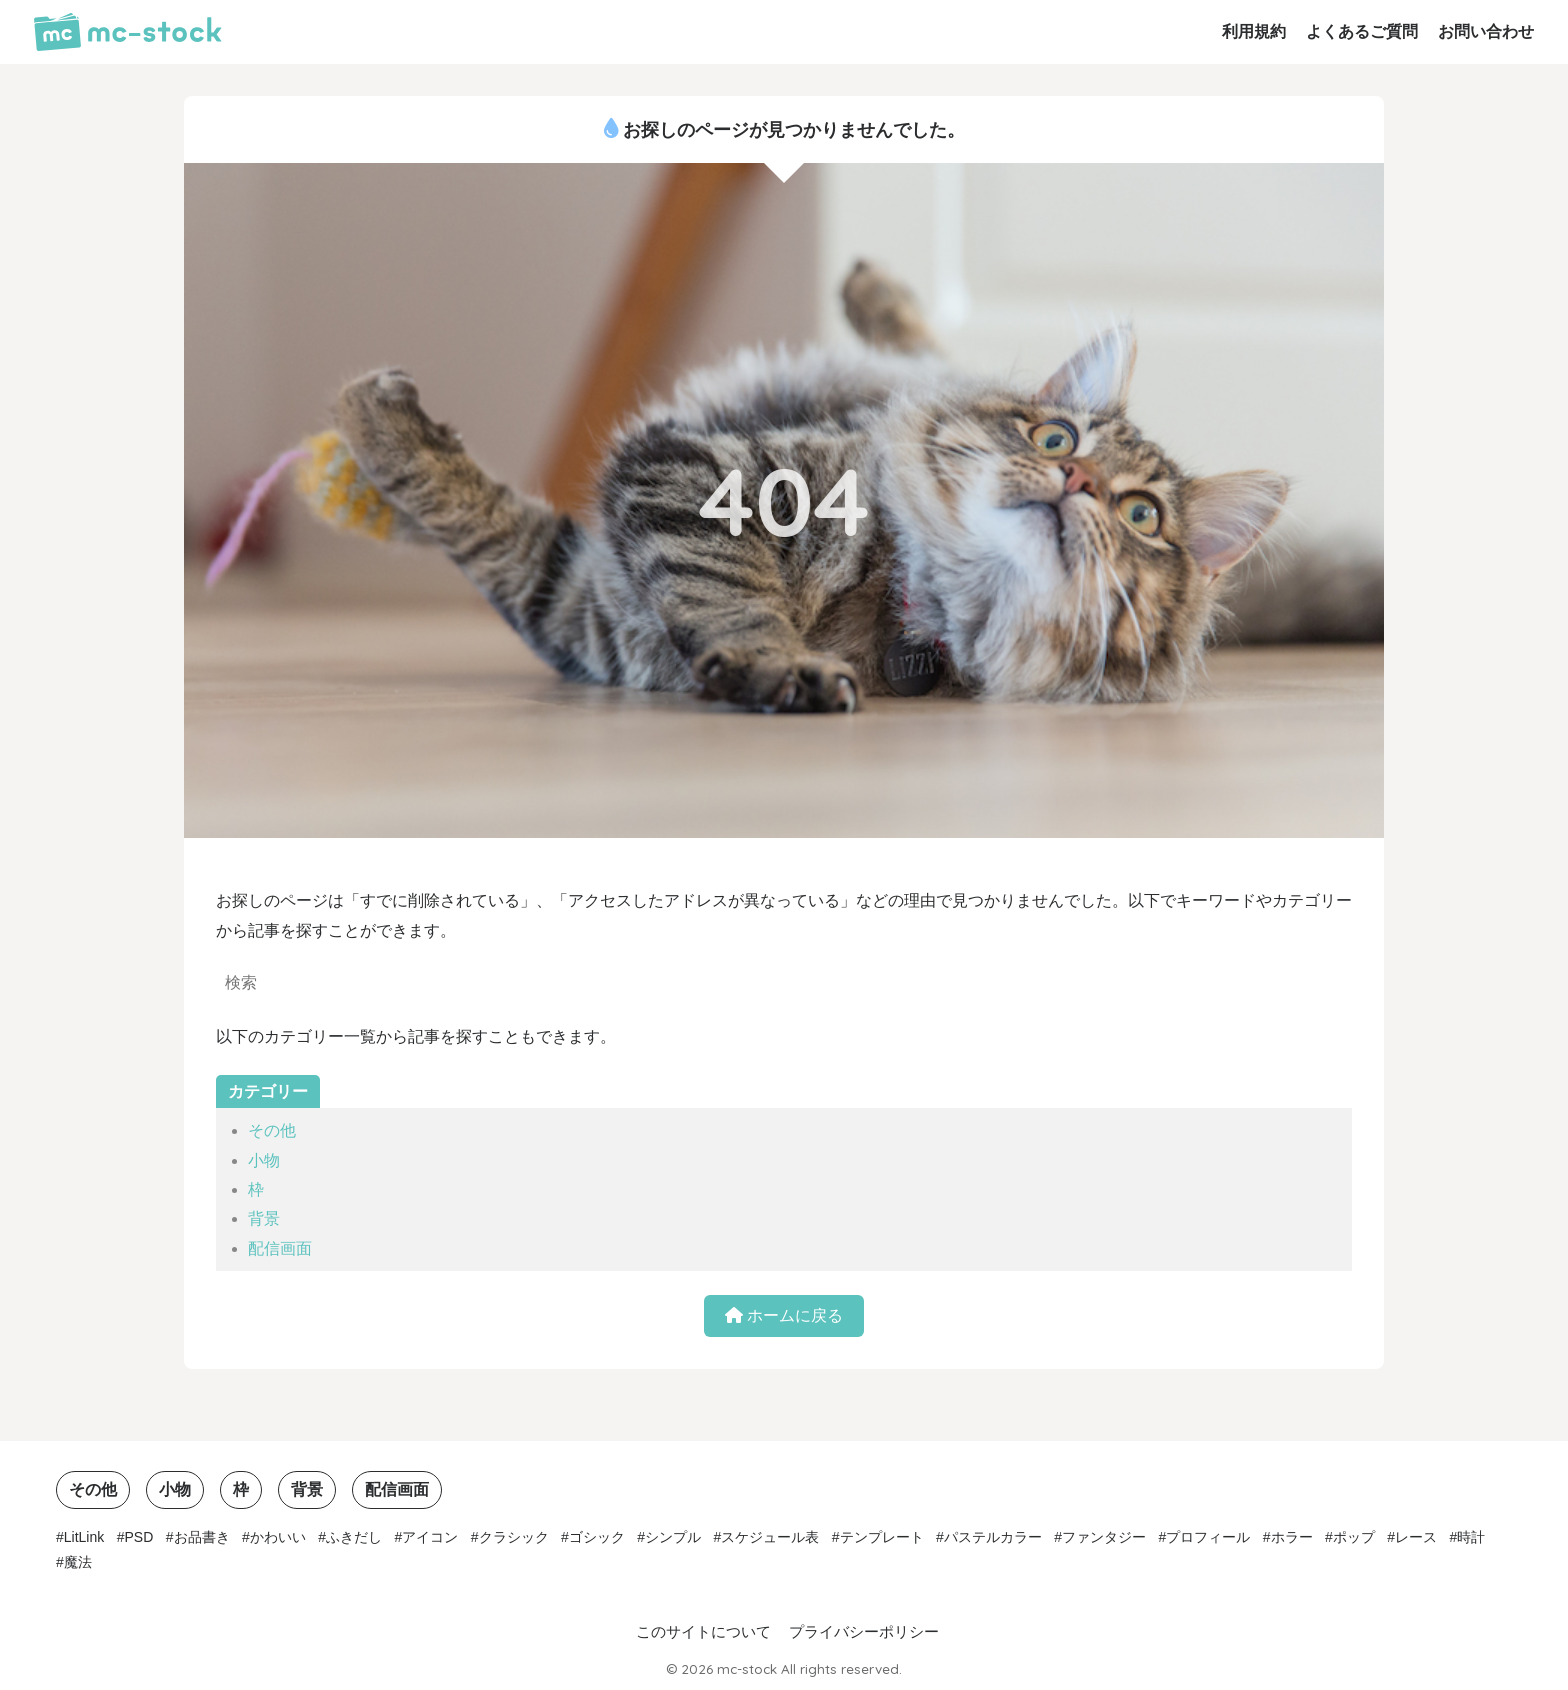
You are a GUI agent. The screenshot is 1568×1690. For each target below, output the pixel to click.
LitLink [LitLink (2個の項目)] (84, 1537)
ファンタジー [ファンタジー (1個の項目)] (1104, 1537)
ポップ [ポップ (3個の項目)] (1354, 1537)
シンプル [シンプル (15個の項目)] (673, 1537)
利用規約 (1254, 31)
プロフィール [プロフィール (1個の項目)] (1208, 1537)
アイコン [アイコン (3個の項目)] (430, 1537)
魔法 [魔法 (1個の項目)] (78, 1562)
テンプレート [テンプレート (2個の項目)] (882, 1537)
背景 (264, 1218)
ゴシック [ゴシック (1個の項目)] (597, 1537)
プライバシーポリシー (864, 1632)
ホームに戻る (784, 1315)
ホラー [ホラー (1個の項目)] (1292, 1537)
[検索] (584, 985)
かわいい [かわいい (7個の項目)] (278, 1537)
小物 (264, 1160)
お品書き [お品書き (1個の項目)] (202, 1537)
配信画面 (280, 1248)
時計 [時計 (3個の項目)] (1471, 1537)
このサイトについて (703, 1632)
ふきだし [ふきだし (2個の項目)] (354, 1537)
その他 (272, 1130)
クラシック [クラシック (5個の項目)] (514, 1537)
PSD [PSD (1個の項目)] (139, 1537)
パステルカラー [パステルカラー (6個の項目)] (993, 1537)
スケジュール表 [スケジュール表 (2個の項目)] (770, 1537)
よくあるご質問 (1362, 31)
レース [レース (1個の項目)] (1416, 1537)
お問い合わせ (1486, 31)
